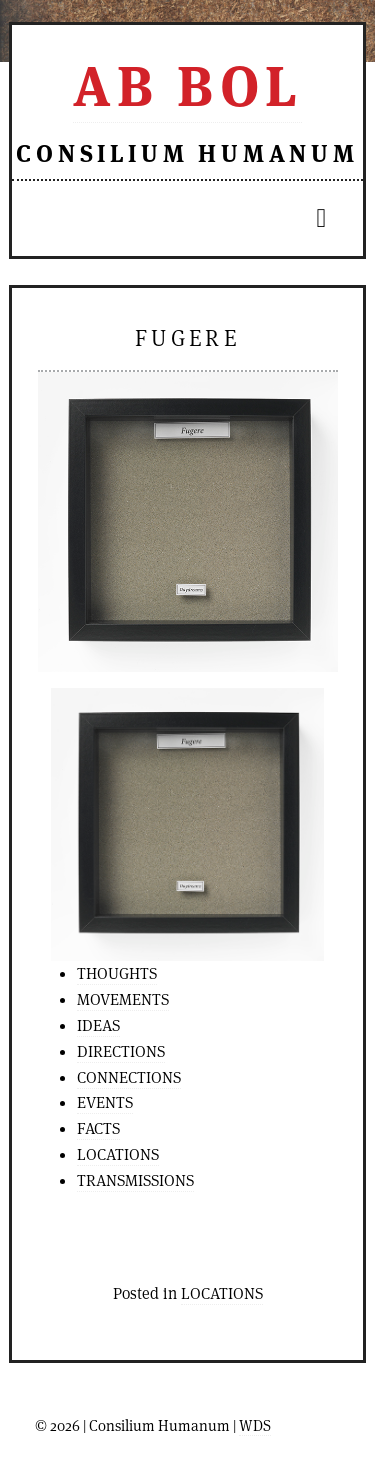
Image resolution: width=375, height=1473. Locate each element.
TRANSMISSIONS (135, 1180)
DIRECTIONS (121, 1051)
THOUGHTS (117, 973)
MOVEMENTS (123, 999)
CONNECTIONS (129, 1077)
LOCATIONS (118, 1154)
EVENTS (105, 1102)
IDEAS (98, 1025)
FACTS (98, 1128)
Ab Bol (187, 86)
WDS (255, 1425)
